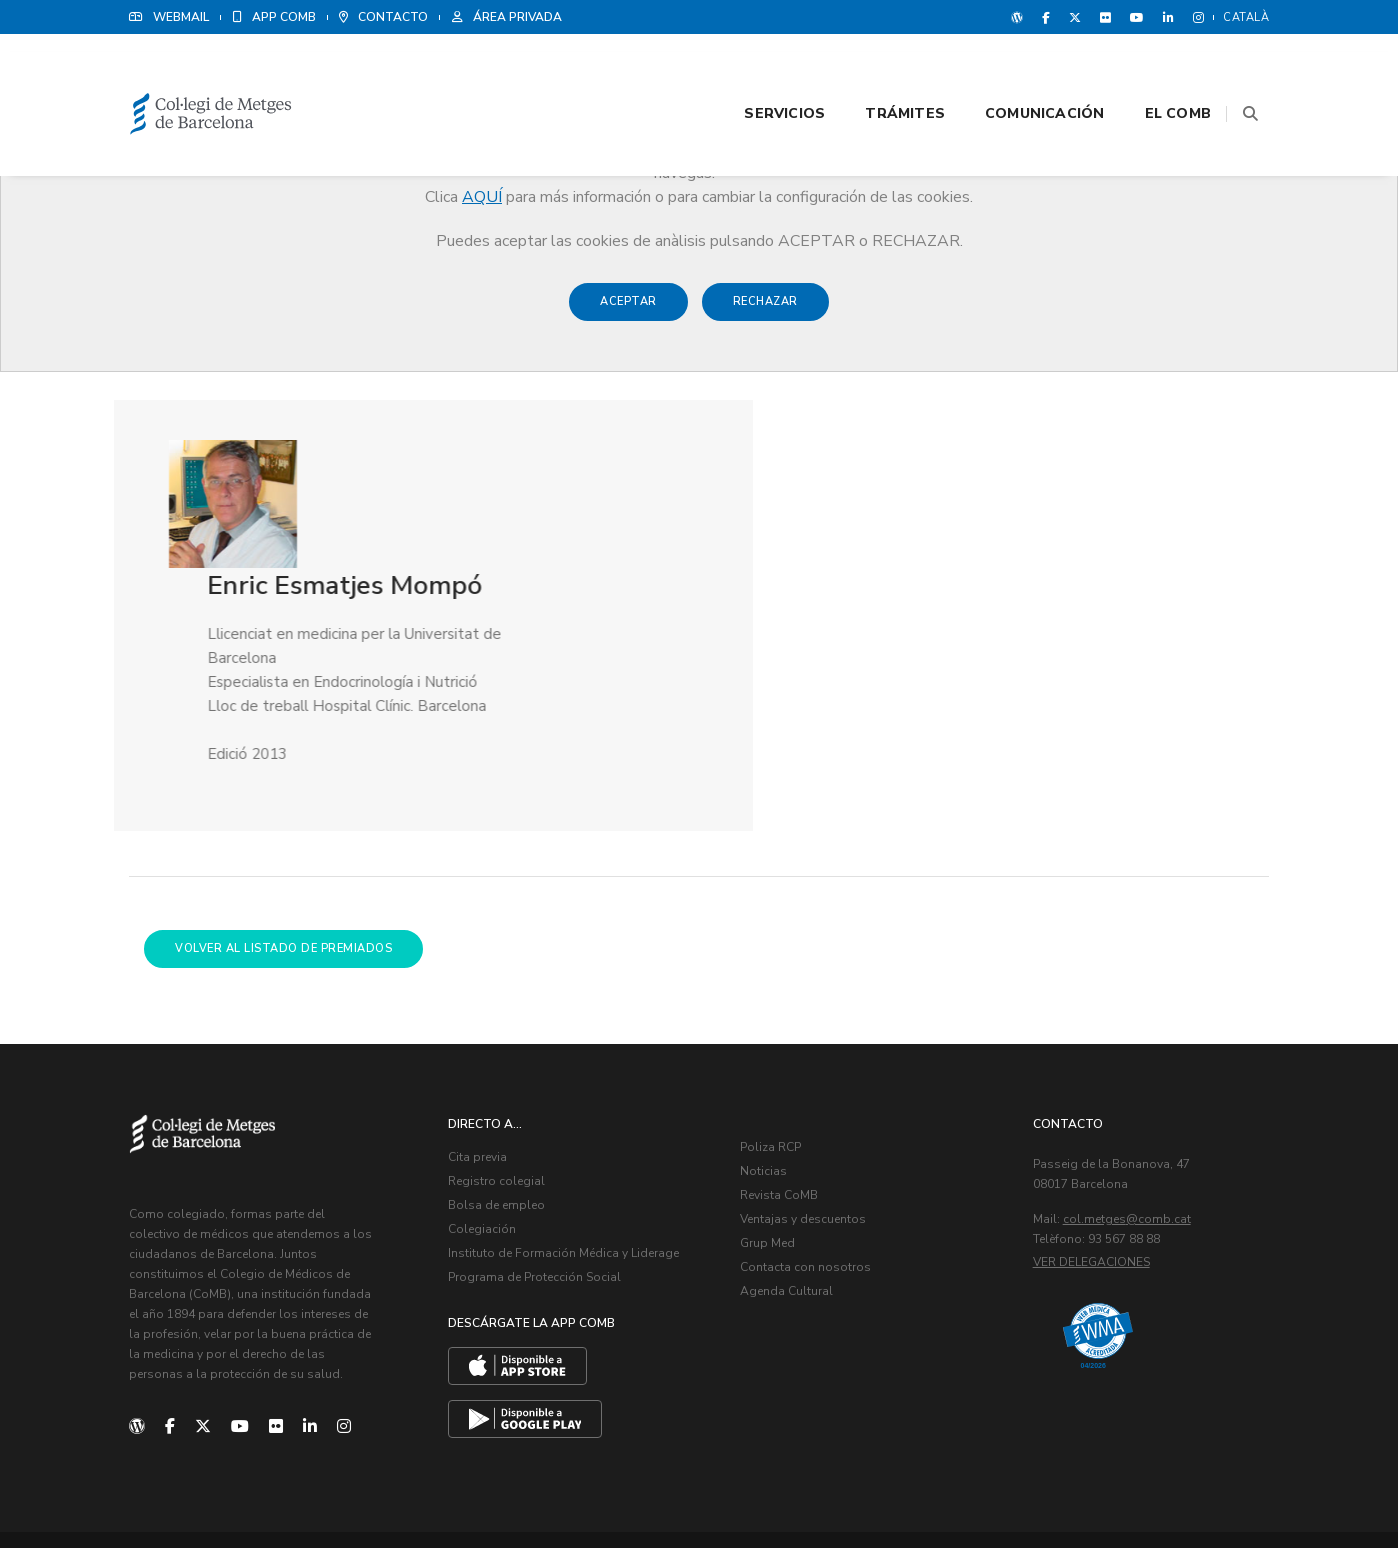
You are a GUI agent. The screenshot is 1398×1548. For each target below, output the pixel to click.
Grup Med (771, 1122)
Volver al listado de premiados (283, 823)
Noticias (767, 1050)
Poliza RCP (774, 1026)
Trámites (880, 71)
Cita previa (481, 1036)
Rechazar (765, 311)
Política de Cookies (1209, 1488)
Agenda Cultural (790, 1170)
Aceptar (628, 311)
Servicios (759, 71)
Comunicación (1020, 71)
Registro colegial (500, 1060)
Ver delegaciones (1095, 1141)
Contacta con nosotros (809, 1146)
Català (1246, 17)
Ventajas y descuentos (807, 1098)
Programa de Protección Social (538, 1156)
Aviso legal (1107, 1488)
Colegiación (486, 1108)
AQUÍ (482, 197)
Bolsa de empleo (500, 1084)
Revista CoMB (783, 1074)
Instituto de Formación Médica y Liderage (567, 1132)
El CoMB (1153, 71)
